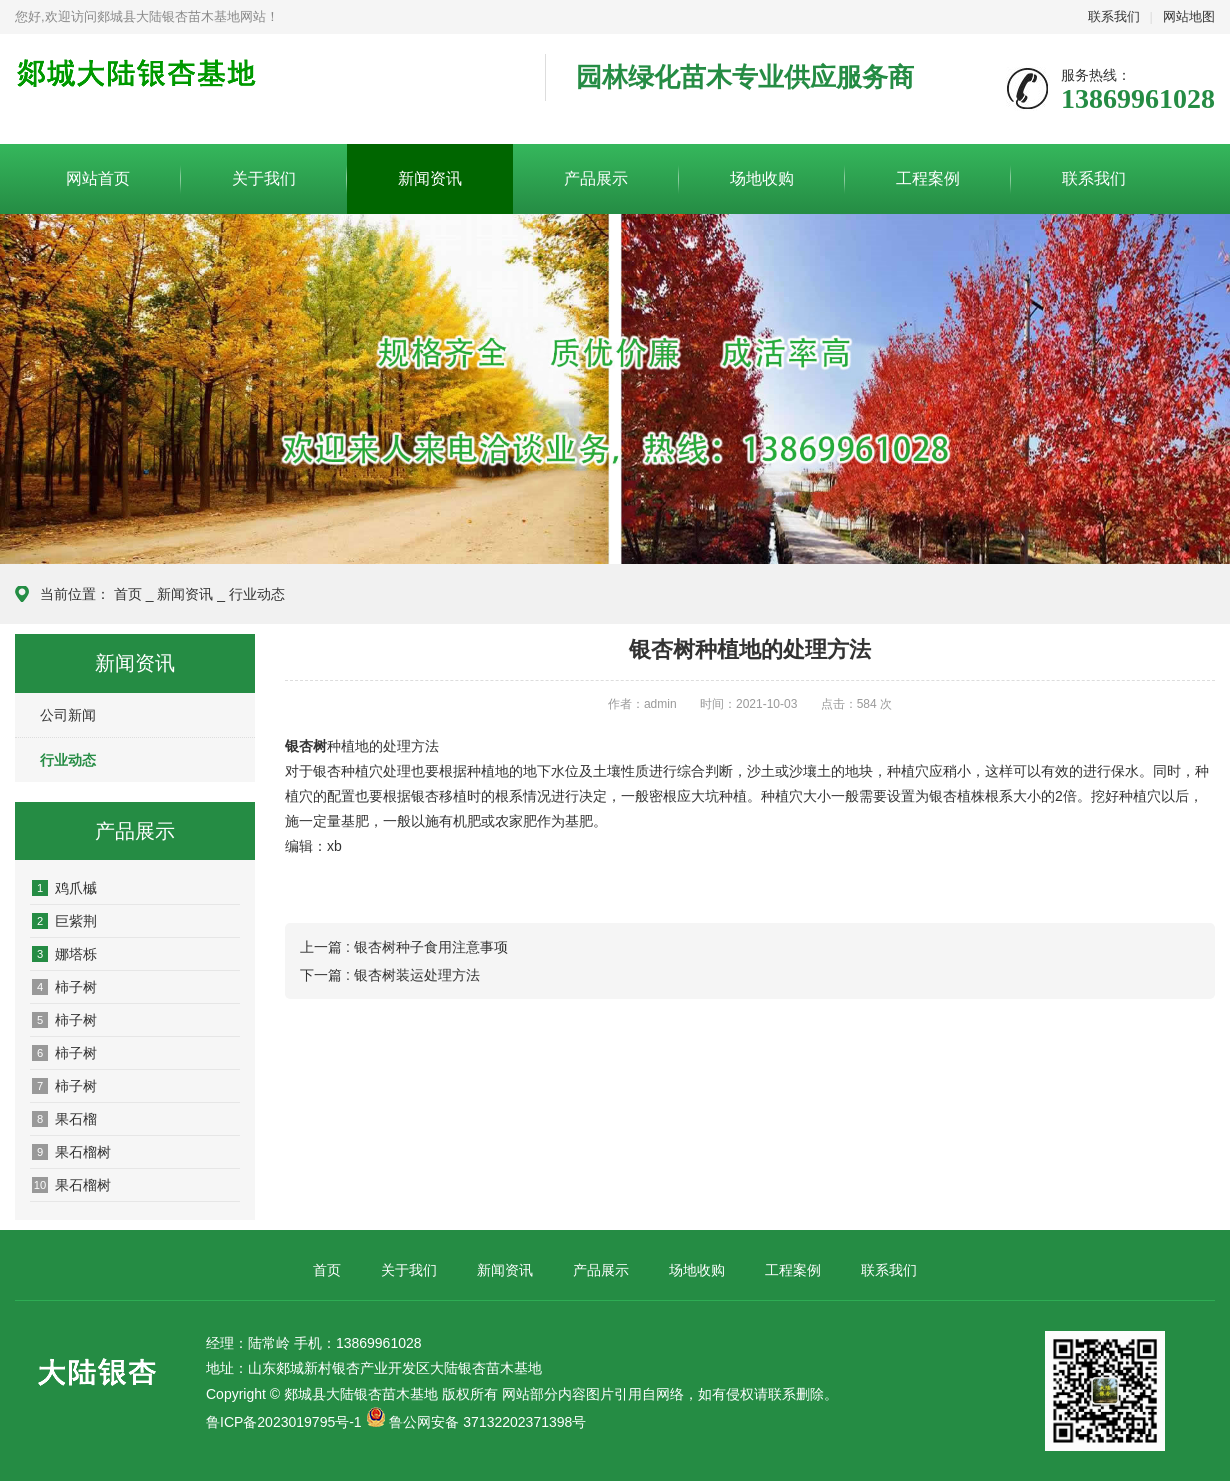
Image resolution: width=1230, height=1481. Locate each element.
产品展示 (596, 178)
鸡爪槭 (64, 888)
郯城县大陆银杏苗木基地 (265, 90)
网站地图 (1189, 16)
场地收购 (762, 178)
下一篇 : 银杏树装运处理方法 (390, 975)
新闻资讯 (430, 178)
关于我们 (264, 178)
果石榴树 (71, 1152)
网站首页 (98, 178)
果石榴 (64, 1119)
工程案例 (928, 178)
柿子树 (64, 987)
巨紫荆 (64, 921)
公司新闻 (68, 715)
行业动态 (257, 594)
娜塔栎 (64, 954)
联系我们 (1114, 16)
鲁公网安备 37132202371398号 (487, 1422)
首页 (128, 594)
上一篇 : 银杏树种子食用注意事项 (404, 947)
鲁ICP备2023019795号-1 (284, 1422)
